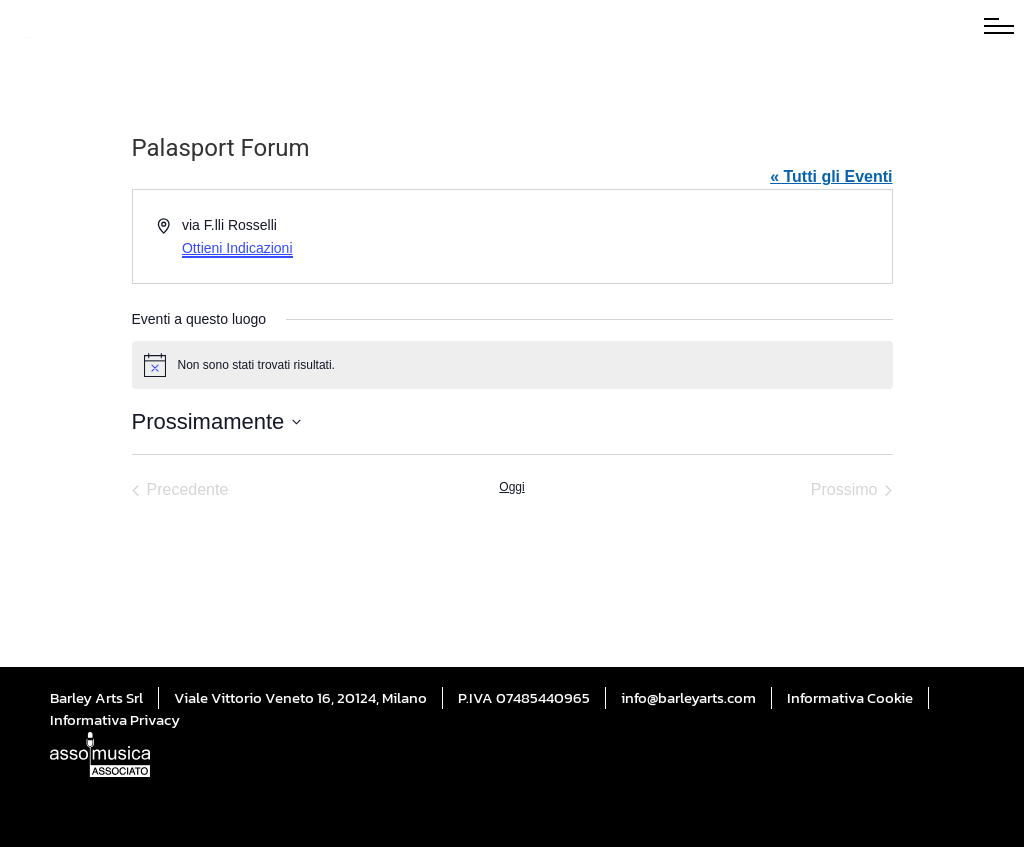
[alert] (512, 365)
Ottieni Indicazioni (237, 248)
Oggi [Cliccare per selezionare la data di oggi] (511, 487)
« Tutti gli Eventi (831, 176)
